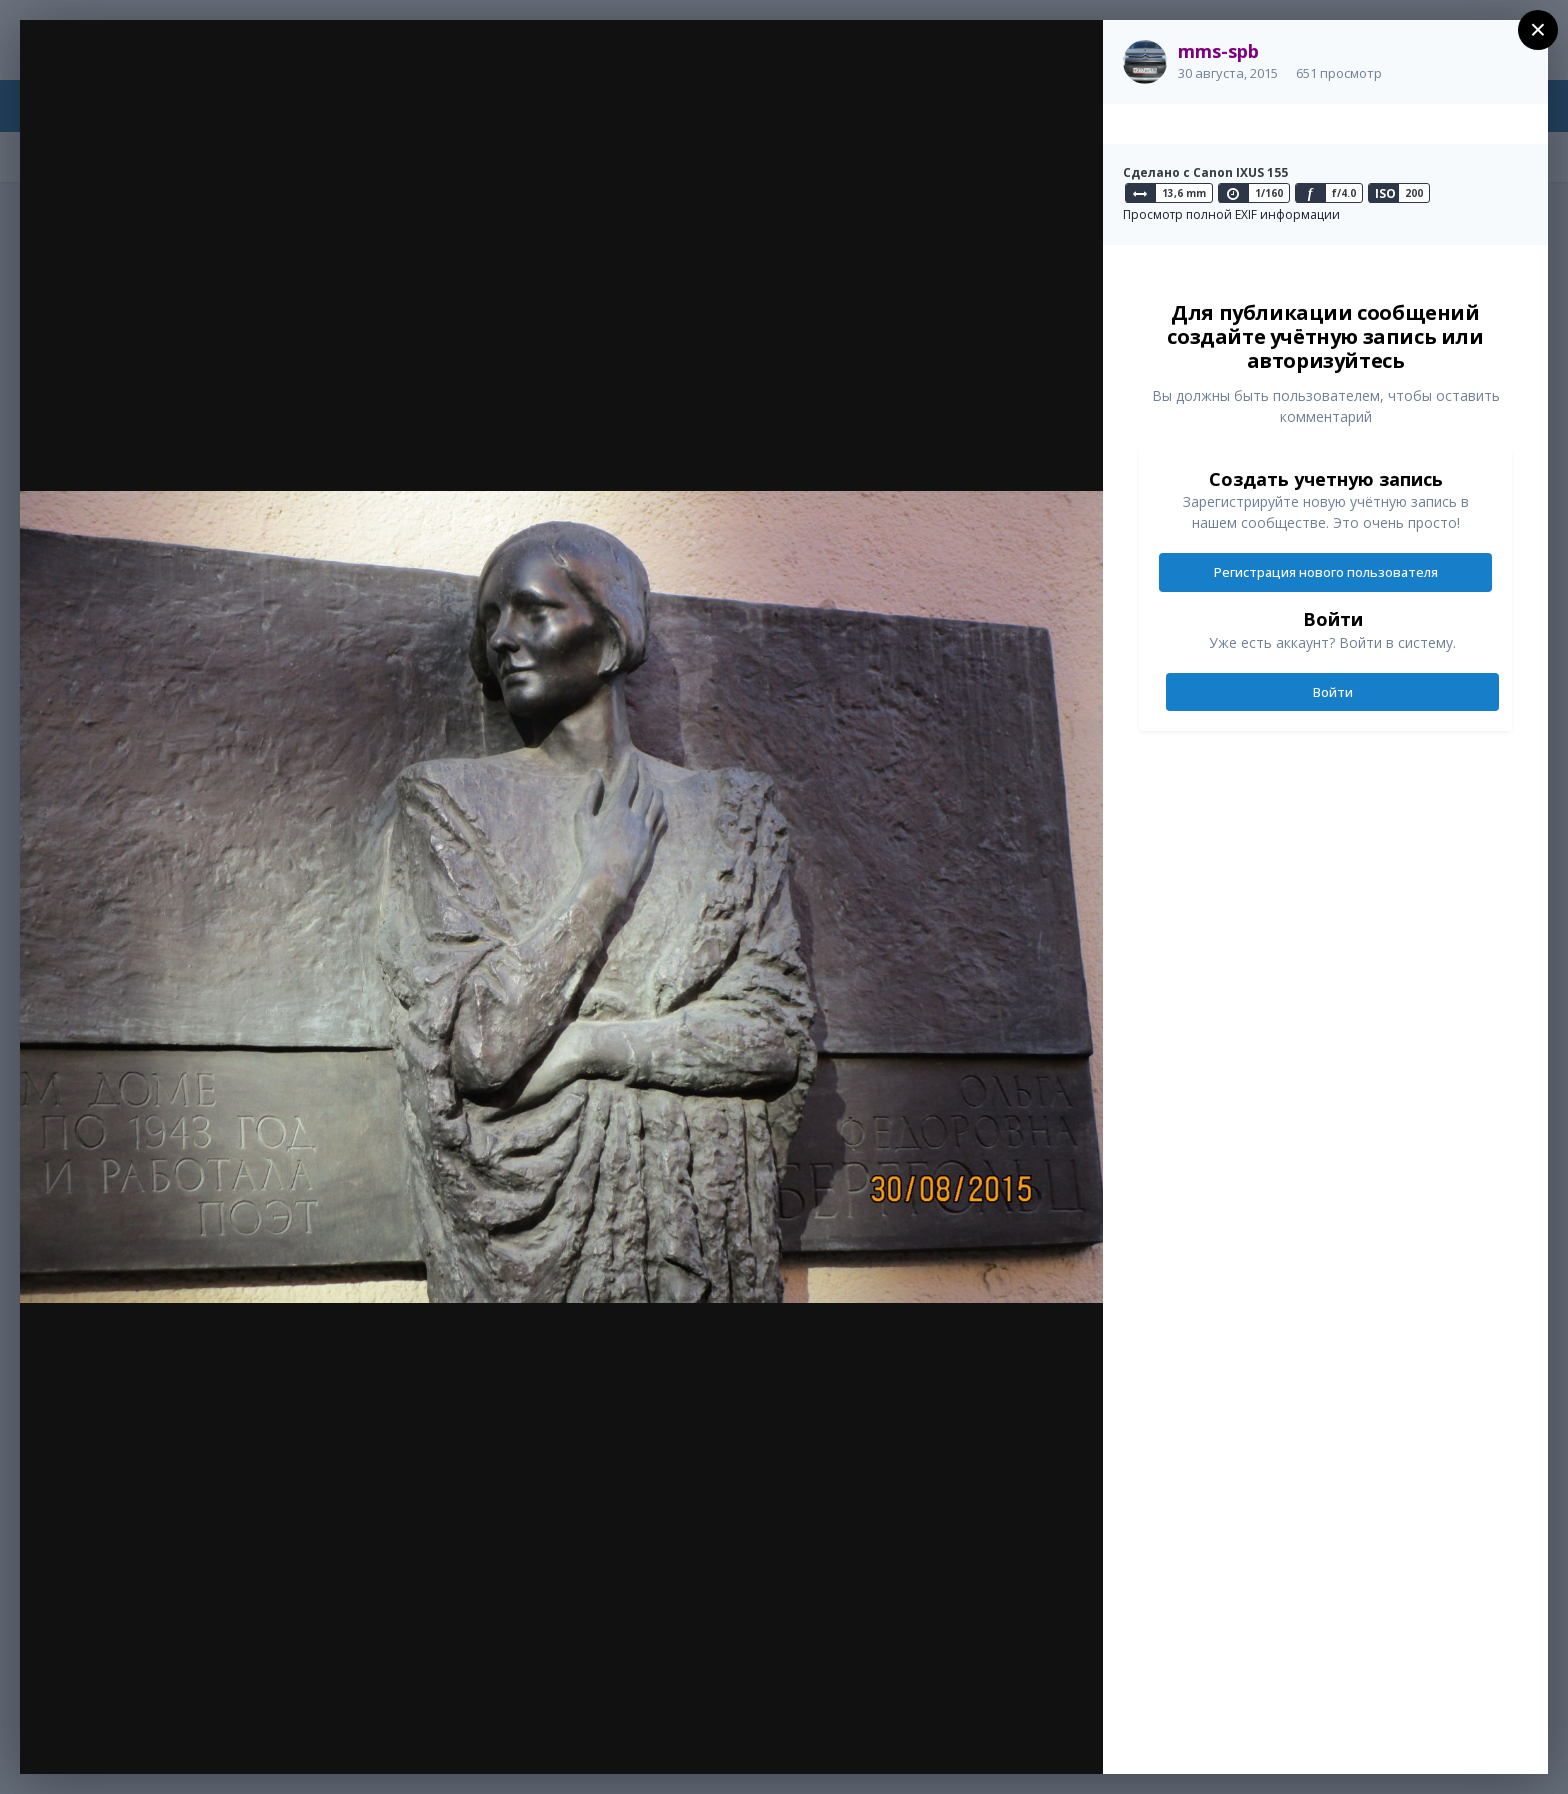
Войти (1333, 692)
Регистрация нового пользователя (1326, 572)
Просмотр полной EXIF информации (1231, 214)
